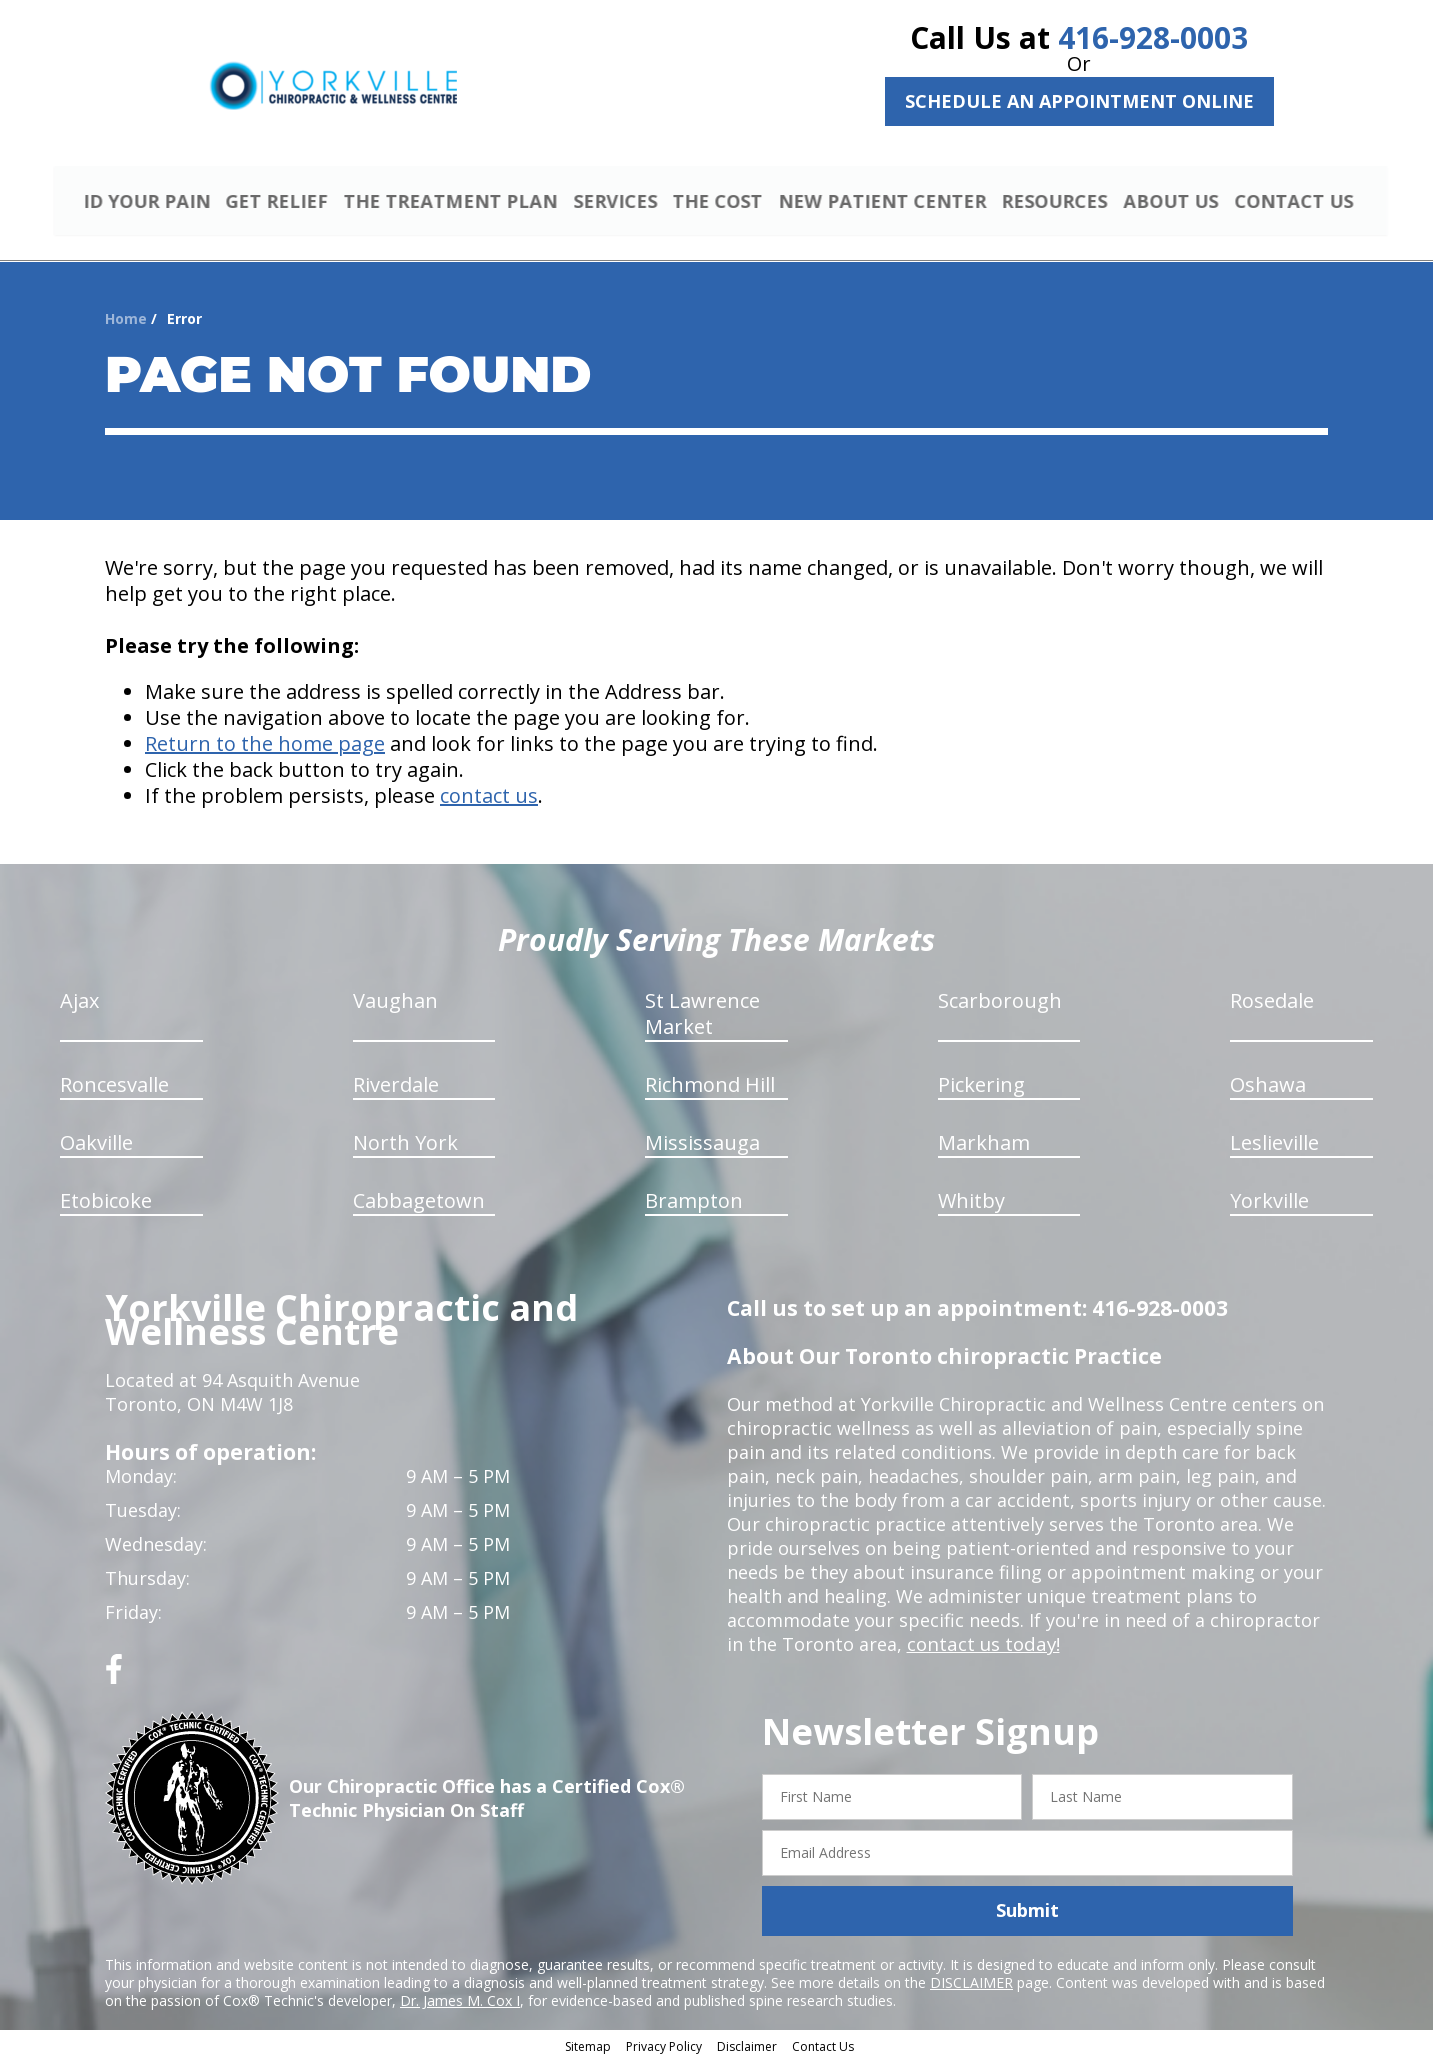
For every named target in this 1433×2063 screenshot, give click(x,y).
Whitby (971, 1203)
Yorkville (1269, 1203)
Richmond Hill (710, 1087)
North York (405, 1145)
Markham (984, 1145)
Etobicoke (106, 1203)
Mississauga (702, 1145)
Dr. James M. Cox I (460, 2002)
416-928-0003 (1153, 37)
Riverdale (396, 1087)
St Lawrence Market (702, 1016)
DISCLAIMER (971, 1984)
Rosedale (1272, 1003)
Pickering (981, 1087)
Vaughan (395, 1003)
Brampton (694, 1203)
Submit (1027, 1913)
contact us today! (981, 1647)
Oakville (96, 1145)
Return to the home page (265, 746)
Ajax (79, 1003)
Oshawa (1268, 1087)
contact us (489, 798)
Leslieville (1274, 1145)
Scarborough (1000, 1003)
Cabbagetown (419, 1203)
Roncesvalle (114, 1087)
